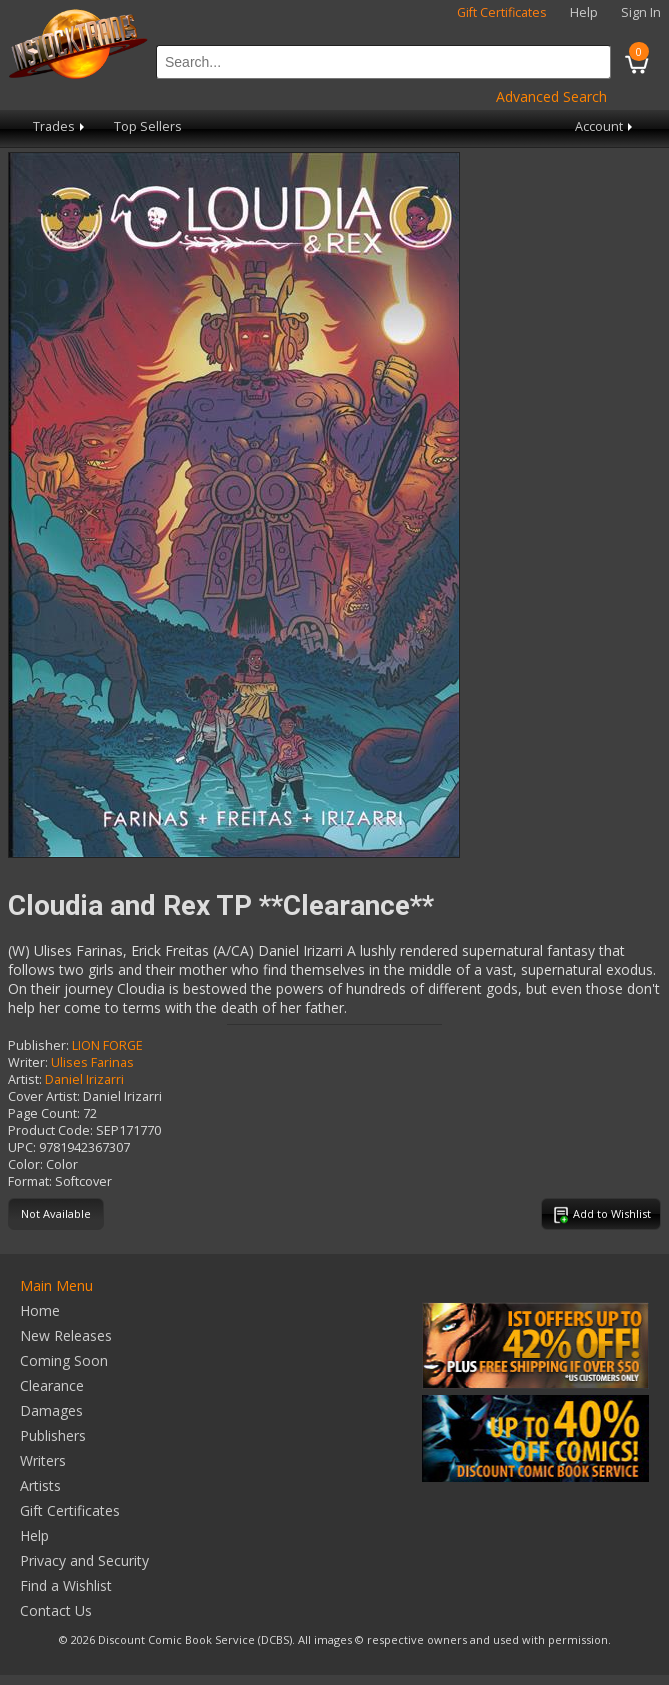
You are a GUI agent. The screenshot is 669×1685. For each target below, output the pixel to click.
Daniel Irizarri (84, 1079)
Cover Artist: (44, 1096)
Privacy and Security (84, 1560)
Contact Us (56, 1610)
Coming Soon (64, 1360)
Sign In (641, 12)
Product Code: (50, 1130)
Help (584, 12)
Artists (40, 1485)
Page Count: (44, 1113)
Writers (43, 1460)
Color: (25, 1164)
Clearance (52, 1385)
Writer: (28, 1062)
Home (40, 1310)
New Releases (66, 1335)
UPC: (22, 1147)
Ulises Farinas (92, 1062)
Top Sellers (148, 126)
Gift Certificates (502, 12)
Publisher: (38, 1045)
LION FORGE (107, 1045)
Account (605, 126)
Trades (60, 126)
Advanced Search (551, 96)
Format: (30, 1181)
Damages (51, 1410)
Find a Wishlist (66, 1585)
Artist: (25, 1079)
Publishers (53, 1435)
